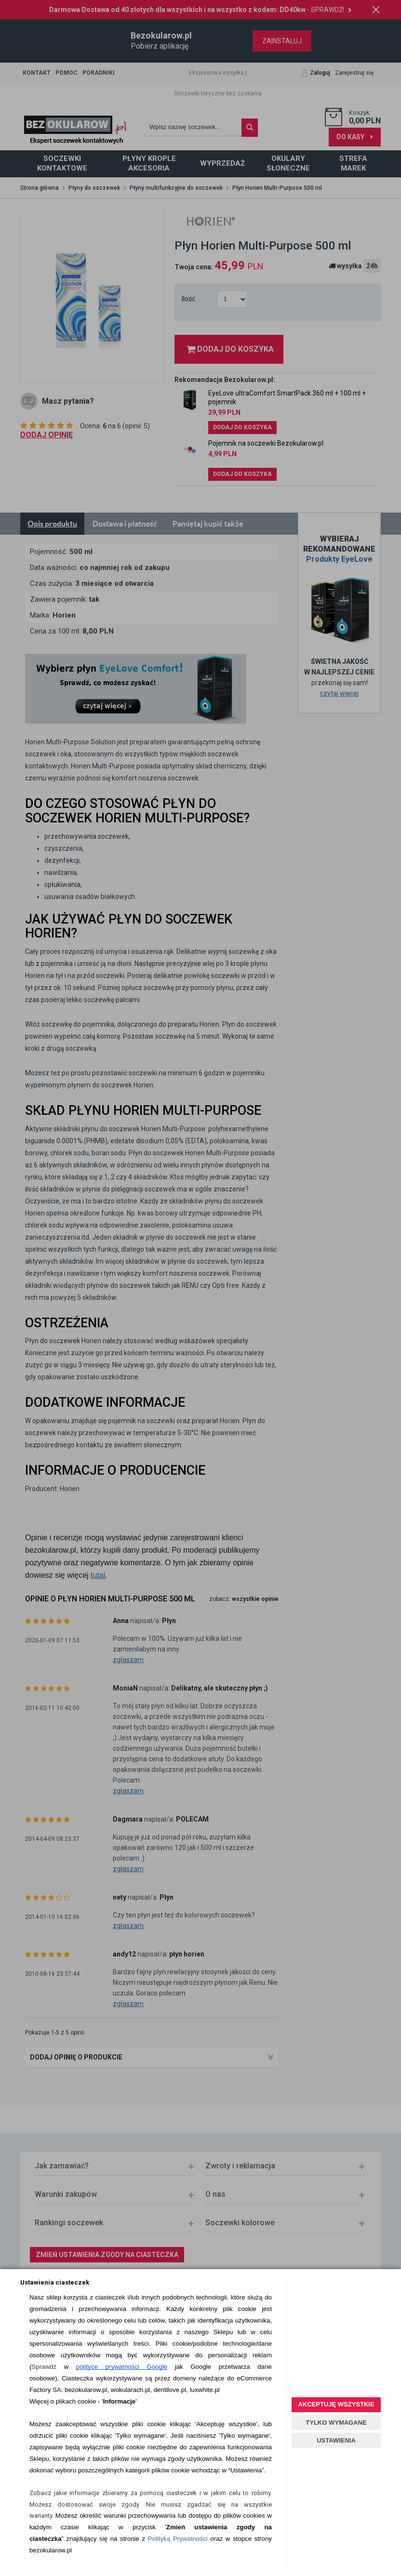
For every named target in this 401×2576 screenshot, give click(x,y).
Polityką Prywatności (178, 2538)
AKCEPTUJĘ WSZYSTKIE (336, 2404)
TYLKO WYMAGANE (336, 2422)
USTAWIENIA (336, 2440)
